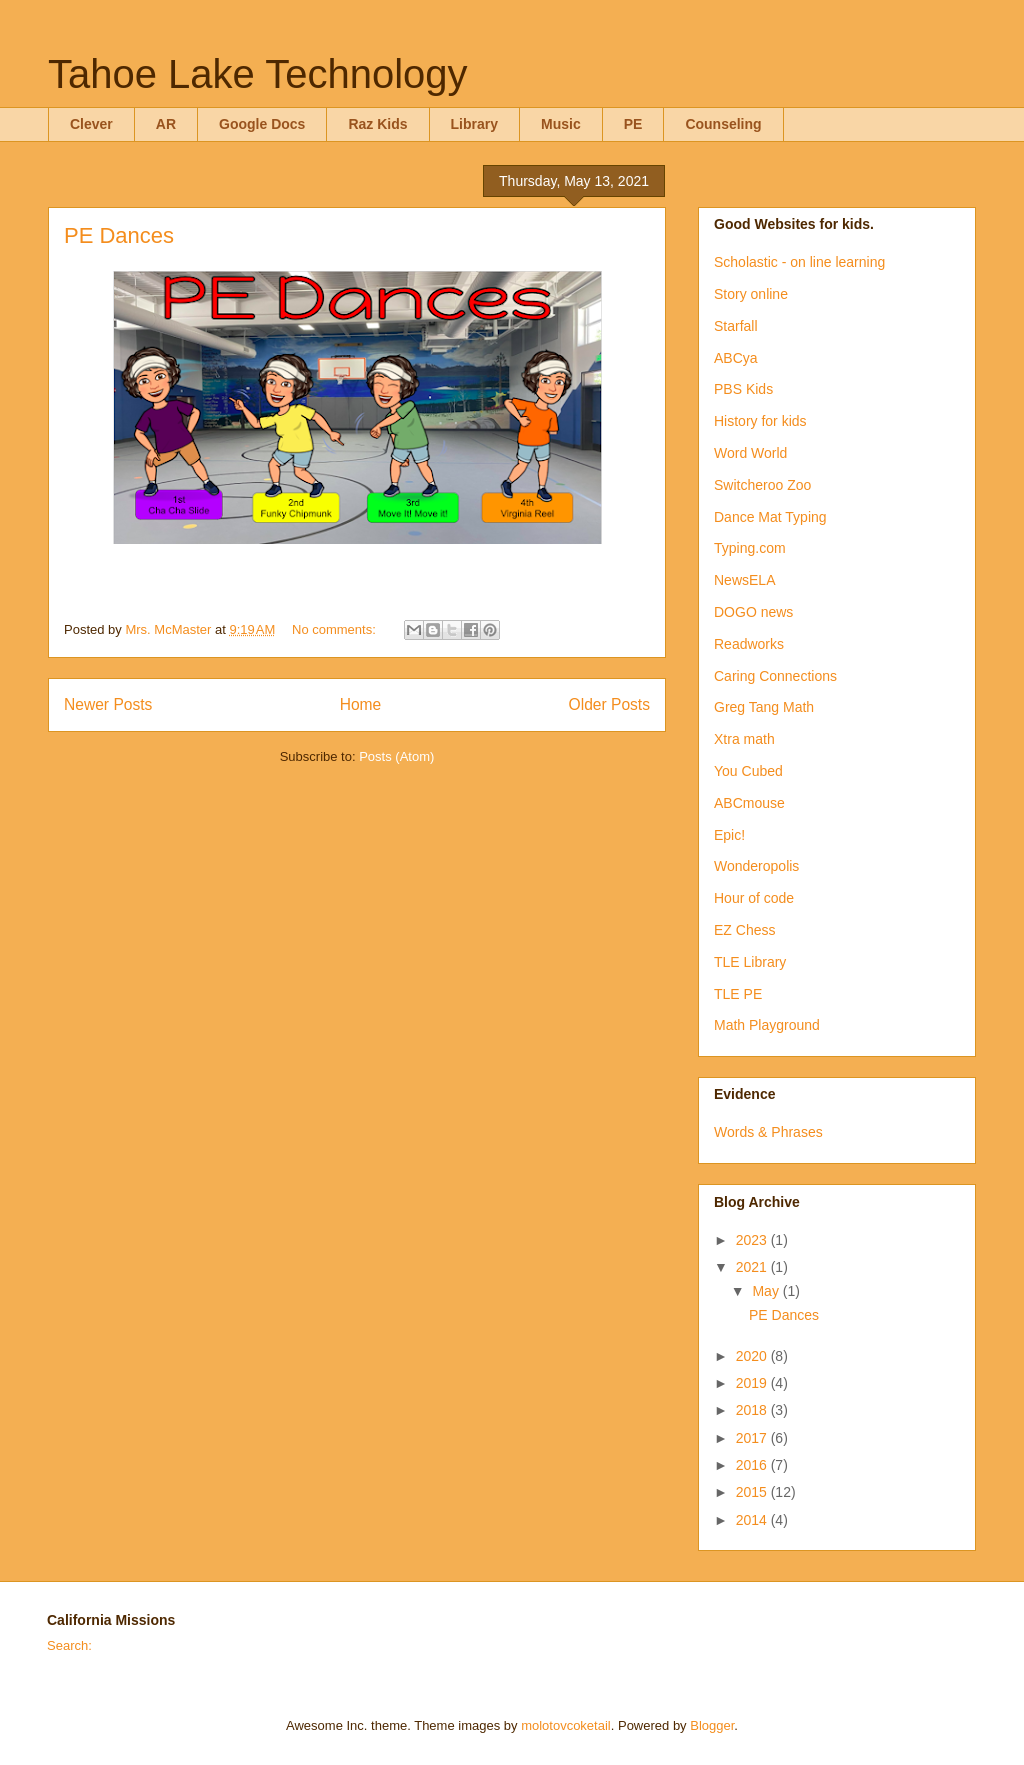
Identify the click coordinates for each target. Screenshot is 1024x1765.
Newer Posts (108, 704)
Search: (69, 1645)
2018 (753, 1410)
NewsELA (744, 580)
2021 (753, 1267)
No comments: (335, 629)
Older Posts (609, 704)
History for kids (760, 421)
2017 (753, 1438)
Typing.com (750, 548)
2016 (753, 1465)
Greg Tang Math (764, 707)
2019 (753, 1383)
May (767, 1291)
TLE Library (750, 962)
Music (561, 124)
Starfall (736, 326)
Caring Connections (775, 676)
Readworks (749, 644)
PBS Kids (743, 389)
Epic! (729, 835)
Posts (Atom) (396, 756)
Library (474, 124)
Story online (751, 294)
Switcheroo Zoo (762, 485)
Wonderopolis (756, 866)
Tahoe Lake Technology (258, 74)
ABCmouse (749, 803)
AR (166, 124)
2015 (753, 1492)
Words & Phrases (768, 1132)
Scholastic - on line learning (799, 262)
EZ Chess (744, 930)
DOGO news (753, 612)
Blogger (712, 1725)
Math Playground (767, 1025)
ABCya (736, 358)
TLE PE (738, 994)
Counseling (723, 124)
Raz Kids (377, 124)
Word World (750, 453)
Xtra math (744, 739)
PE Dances (119, 235)
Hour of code (754, 898)
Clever (91, 124)
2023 (753, 1240)
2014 (753, 1520)
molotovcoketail (566, 1725)
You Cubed (748, 771)
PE (633, 124)
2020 (753, 1356)
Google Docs (262, 124)
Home (361, 704)
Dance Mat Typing (770, 517)
